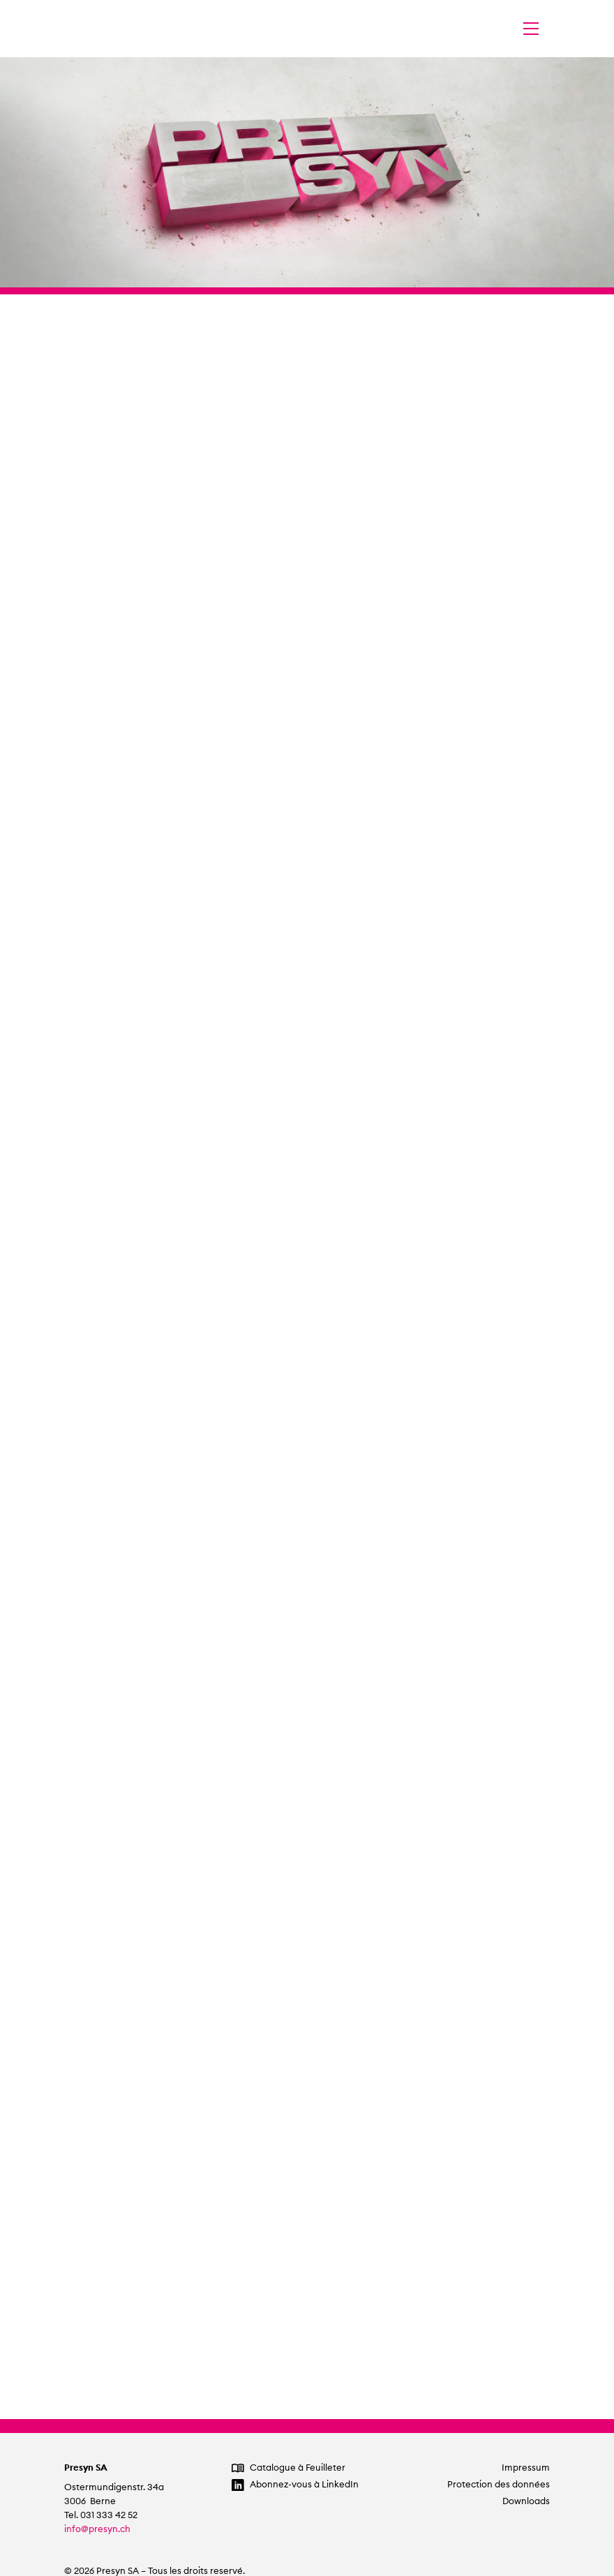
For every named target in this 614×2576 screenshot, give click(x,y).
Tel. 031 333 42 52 (100, 2515)
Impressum (526, 2467)
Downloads (526, 2501)
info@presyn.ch (97, 2529)
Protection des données (498, 2484)
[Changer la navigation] (531, 28)
